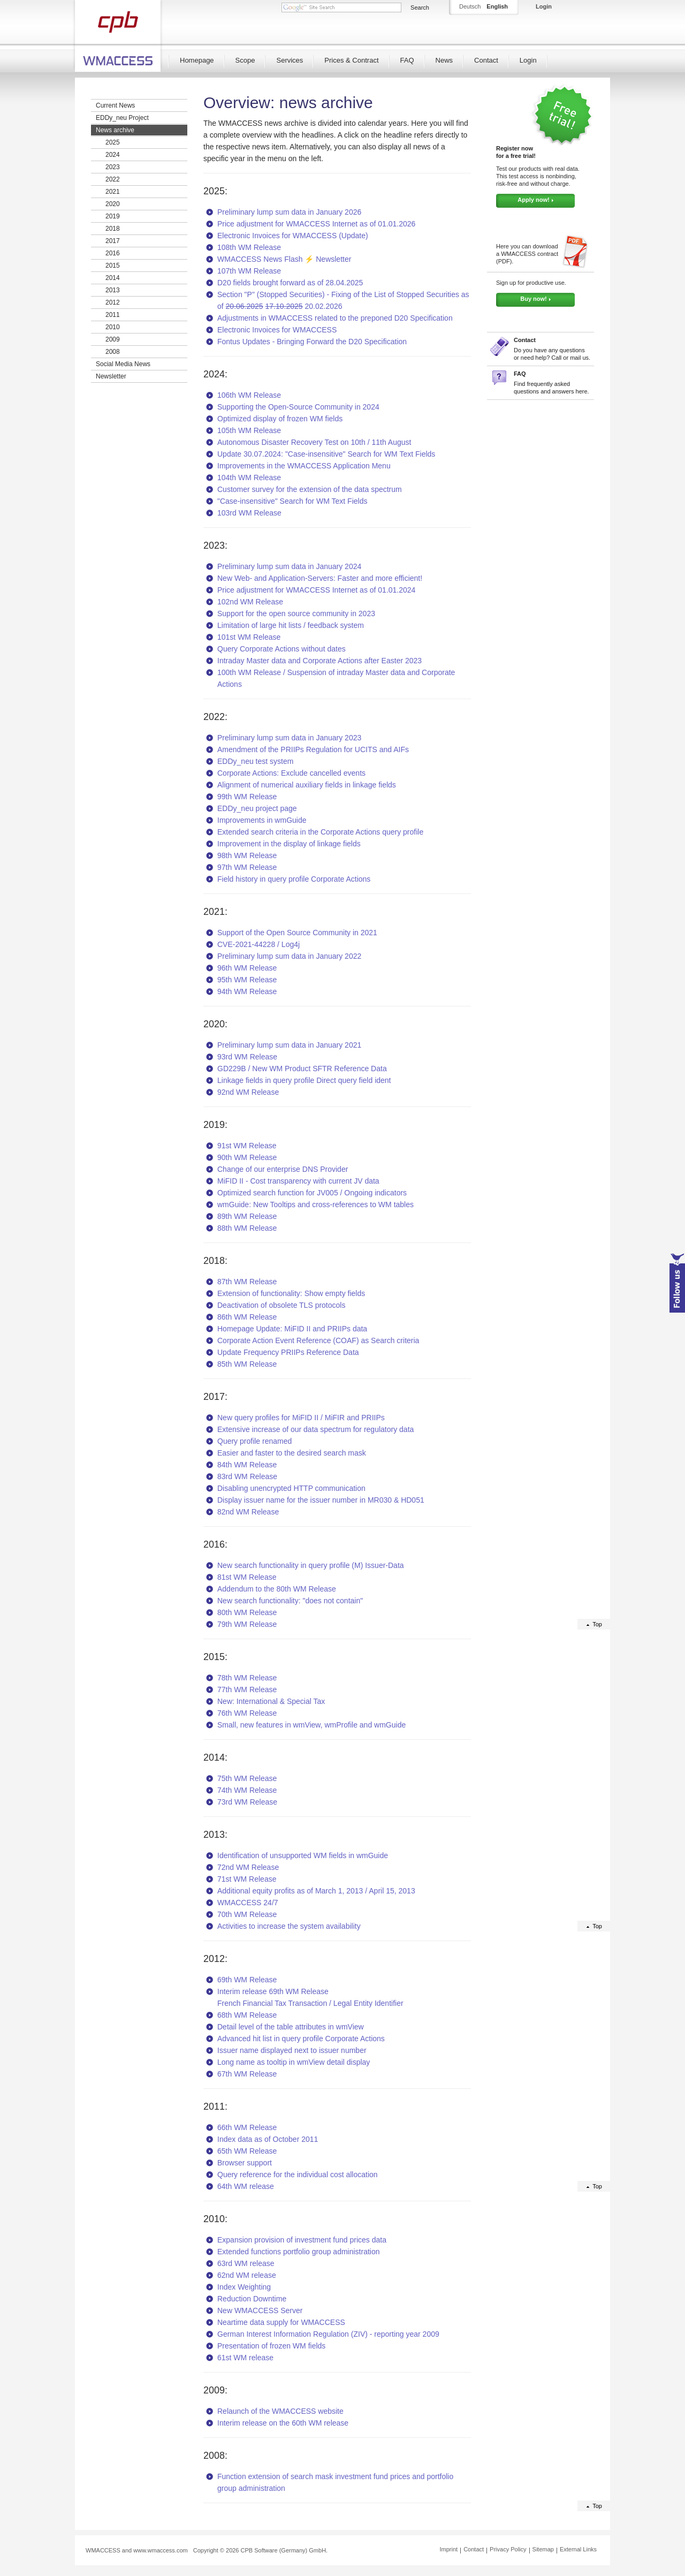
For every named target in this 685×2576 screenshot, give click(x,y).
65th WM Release (247, 2151)
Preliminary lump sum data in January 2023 (289, 737)
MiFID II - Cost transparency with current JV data (298, 1181)
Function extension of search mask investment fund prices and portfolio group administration (335, 2482)
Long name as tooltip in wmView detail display (293, 2062)
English (497, 6)
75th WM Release (247, 1778)
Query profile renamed (254, 1441)
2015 (112, 265)
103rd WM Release (249, 513)
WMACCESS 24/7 (247, 1902)
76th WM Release (247, 1713)
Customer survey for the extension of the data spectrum (309, 489)
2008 (112, 351)
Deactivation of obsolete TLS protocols (281, 1305)
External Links (578, 2549)
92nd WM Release (248, 1092)
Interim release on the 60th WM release (282, 2423)
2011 (112, 315)
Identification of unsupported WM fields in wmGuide (302, 1855)
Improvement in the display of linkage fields (289, 843)
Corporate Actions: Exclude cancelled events (291, 773)
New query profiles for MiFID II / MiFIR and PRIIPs (301, 1417)
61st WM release (245, 2357)
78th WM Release (247, 1677)
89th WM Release (247, 1216)
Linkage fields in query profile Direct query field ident (304, 1080)
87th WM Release (247, 1281)
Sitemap (543, 2549)
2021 (112, 191)
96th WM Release (247, 968)
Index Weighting (244, 2287)
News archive (115, 130)
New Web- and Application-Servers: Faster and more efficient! (319, 578)
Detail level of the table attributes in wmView (290, 2026)
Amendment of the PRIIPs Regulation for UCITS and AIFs (313, 749)
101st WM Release (248, 637)
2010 (112, 327)
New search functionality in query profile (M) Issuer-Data (310, 1565)
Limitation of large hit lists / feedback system (290, 625)
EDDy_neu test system (255, 761)
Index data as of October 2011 (267, 2139)
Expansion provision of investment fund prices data (301, 2240)
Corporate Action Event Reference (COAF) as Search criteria (318, 1340)
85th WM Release (247, 1364)
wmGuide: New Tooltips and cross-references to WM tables (315, 1204)
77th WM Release (247, 1689)
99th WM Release (247, 796)
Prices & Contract (351, 60)
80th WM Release (247, 1612)
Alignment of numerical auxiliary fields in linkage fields (306, 785)
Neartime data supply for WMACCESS (281, 2322)
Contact (486, 60)
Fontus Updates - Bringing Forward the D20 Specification (312, 341)
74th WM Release (247, 1790)
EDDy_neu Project (122, 118)
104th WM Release (249, 477)
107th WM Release (249, 271)
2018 (112, 228)
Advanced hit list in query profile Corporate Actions (301, 2038)
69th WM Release (247, 1979)
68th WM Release (247, 2015)
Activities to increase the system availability (289, 1926)
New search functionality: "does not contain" (290, 1600)
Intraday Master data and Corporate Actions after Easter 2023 (319, 660)
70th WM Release (247, 1914)
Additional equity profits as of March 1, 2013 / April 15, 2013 (316, 1890)
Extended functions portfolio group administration (298, 2251)
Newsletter (111, 376)
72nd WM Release (248, 1867)
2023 (112, 167)
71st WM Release (246, 1879)
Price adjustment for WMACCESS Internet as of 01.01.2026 (316, 223)
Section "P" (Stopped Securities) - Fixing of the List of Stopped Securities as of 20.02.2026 (343, 300)
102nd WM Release (250, 601)
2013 (112, 290)
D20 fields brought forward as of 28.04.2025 (290, 282)
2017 (112, 241)
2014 (112, 278)
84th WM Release (247, 1464)
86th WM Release (247, 1317)
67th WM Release (247, 2074)
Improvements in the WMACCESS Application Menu (304, 465)
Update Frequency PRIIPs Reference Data (288, 1352)
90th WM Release (247, 1157)
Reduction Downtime (251, 2298)
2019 (112, 216)
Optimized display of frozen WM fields (279, 418)
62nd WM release (246, 2275)
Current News (115, 105)
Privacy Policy (508, 2549)
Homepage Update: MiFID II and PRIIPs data (292, 1328)
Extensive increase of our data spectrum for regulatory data (315, 1429)
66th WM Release (247, 2127)
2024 (112, 154)
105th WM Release (249, 430)
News (444, 60)
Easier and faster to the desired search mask (291, 1453)
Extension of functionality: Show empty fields (291, 1293)
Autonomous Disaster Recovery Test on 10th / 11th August (314, 442)
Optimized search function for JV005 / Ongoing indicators (312, 1192)
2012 (112, 302)
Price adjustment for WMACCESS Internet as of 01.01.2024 (316, 590)
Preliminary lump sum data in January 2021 (289, 1045)
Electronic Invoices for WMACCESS (277, 329)
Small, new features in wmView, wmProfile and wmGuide (311, 1725)
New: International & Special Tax (271, 1701)
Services (289, 60)
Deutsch (470, 6)
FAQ (407, 60)
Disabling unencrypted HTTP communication (291, 1488)
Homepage (197, 60)
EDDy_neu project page (257, 808)
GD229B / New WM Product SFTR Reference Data (302, 1068)
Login (528, 60)
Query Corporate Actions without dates (281, 649)
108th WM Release (249, 247)
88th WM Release (247, 1228)
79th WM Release (247, 1624)
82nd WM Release (248, 1511)
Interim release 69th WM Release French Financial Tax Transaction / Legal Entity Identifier (310, 1997)
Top (597, 1624)
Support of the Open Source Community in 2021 (297, 932)
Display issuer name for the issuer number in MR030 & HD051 (320, 1500)
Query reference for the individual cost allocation (297, 2174)
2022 (112, 179)
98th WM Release (247, 855)
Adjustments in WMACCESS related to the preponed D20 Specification (335, 318)
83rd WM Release (247, 1476)
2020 (112, 204)
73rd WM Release (247, 1802)
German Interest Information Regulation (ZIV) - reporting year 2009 (328, 2334)
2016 (112, 253)
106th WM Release (249, 395)
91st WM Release (246, 1145)
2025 (112, 142)
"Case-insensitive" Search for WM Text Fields (292, 501)
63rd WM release (246, 2263)
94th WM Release (247, 991)
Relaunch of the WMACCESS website (280, 2411)
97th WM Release (247, 867)
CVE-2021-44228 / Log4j (258, 944)
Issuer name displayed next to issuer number (292, 2050)
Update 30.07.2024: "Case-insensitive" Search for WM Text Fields (326, 454)
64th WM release (245, 2186)
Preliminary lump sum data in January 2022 (289, 956)
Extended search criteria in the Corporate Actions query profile (320, 832)
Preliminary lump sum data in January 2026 (289, 212)
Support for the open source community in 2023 (296, 613)
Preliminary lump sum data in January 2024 (289, 566)
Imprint (449, 2549)
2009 (112, 339)
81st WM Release (246, 1577)
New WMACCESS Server (259, 2310)
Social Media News (123, 364)
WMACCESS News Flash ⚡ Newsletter (284, 259)
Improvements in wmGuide (262, 820)
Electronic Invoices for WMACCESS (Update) (292, 235)
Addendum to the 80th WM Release (276, 1589)
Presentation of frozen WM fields (271, 2346)
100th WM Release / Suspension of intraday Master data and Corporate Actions (336, 678)
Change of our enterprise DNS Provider (282, 1169)
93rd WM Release (247, 1056)
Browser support (244, 2162)
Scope (245, 60)
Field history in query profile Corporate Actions (293, 879)
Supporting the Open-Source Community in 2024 (298, 407)
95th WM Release (247, 979)
